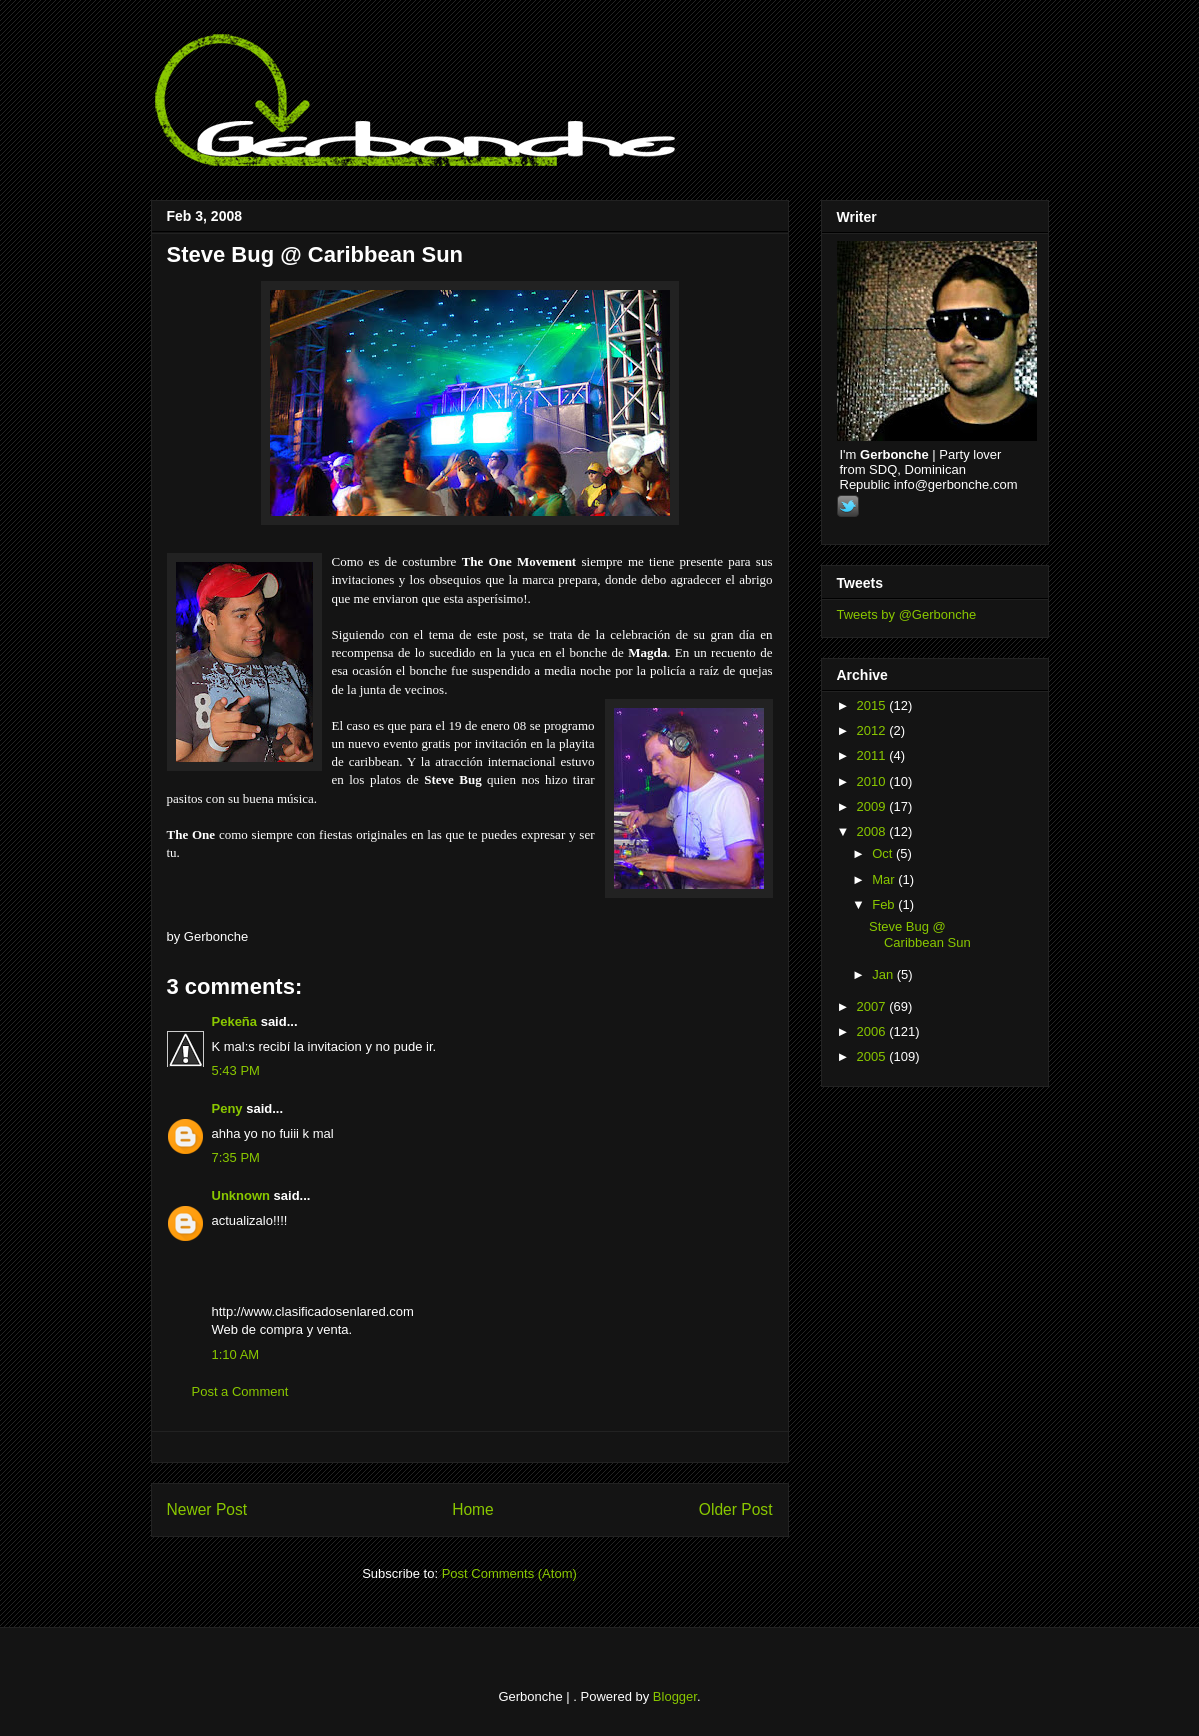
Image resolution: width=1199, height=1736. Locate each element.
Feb (885, 904)
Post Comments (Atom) (509, 1573)
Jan (884, 974)
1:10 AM (236, 1354)
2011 (873, 755)
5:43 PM (236, 1070)
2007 (873, 1006)
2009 (873, 806)
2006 (873, 1031)
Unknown (241, 1195)
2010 (873, 781)
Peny (227, 1108)
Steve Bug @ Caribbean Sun (315, 254)
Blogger (675, 1696)
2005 (873, 1056)
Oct (884, 853)
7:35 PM (236, 1157)
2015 (873, 705)
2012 (873, 730)
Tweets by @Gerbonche (907, 614)
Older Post (736, 1509)
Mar (885, 879)
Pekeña (235, 1021)
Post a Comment (240, 1391)
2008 (873, 831)
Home (473, 1509)
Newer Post (207, 1509)
